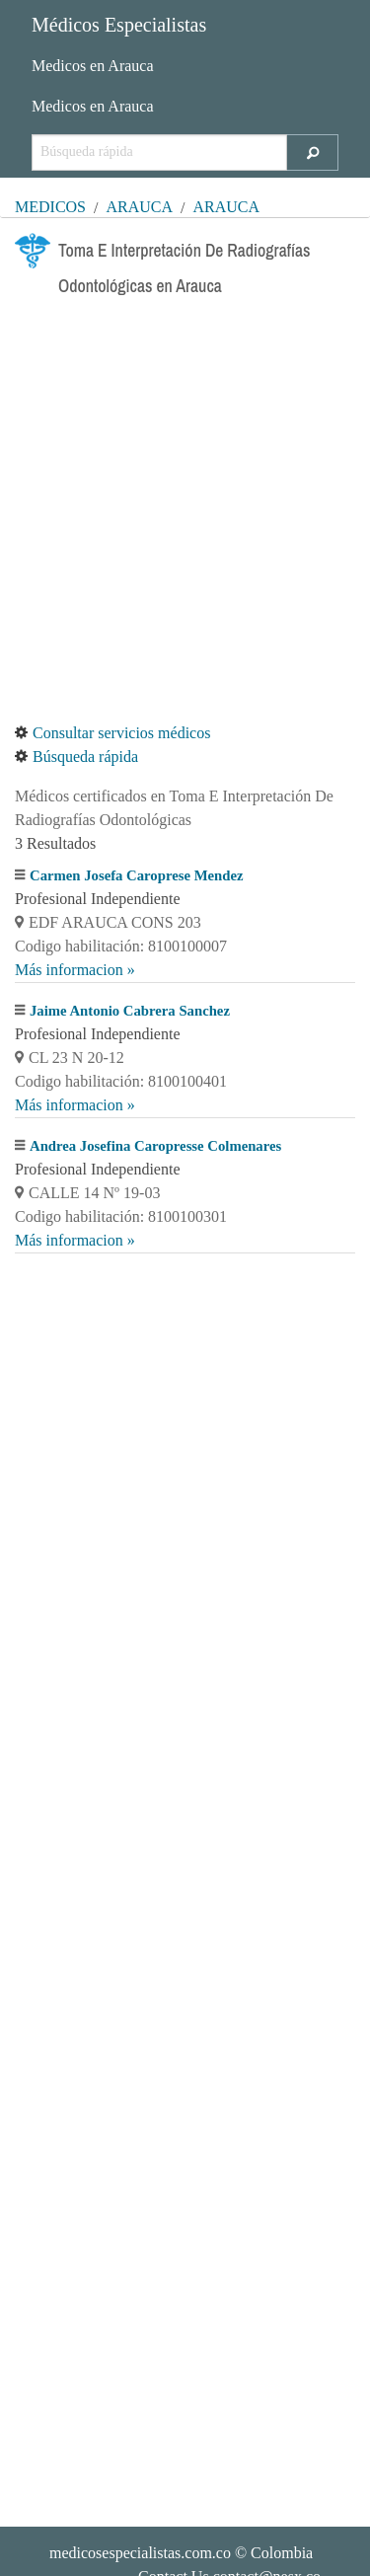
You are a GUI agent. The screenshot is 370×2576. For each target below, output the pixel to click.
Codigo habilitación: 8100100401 (121, 1081)
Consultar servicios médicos (112, 732)
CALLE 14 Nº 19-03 (87, 1192)
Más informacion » (75, 969)
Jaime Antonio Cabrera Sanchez (130, 1011)
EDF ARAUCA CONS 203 (108, 922)
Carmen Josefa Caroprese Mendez (137, 875)
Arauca (139, 206)
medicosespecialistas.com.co (140, 2552)
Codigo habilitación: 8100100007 (121, 946)
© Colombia (181, 2552)
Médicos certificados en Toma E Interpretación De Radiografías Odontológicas (174, 808)
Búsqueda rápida (76, 756)
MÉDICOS (50, 206)
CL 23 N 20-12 (69, 1057)
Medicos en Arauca (93, 65)
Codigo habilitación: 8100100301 (121, 1216)
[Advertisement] (185, 513)
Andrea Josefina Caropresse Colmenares (155, 1146)
